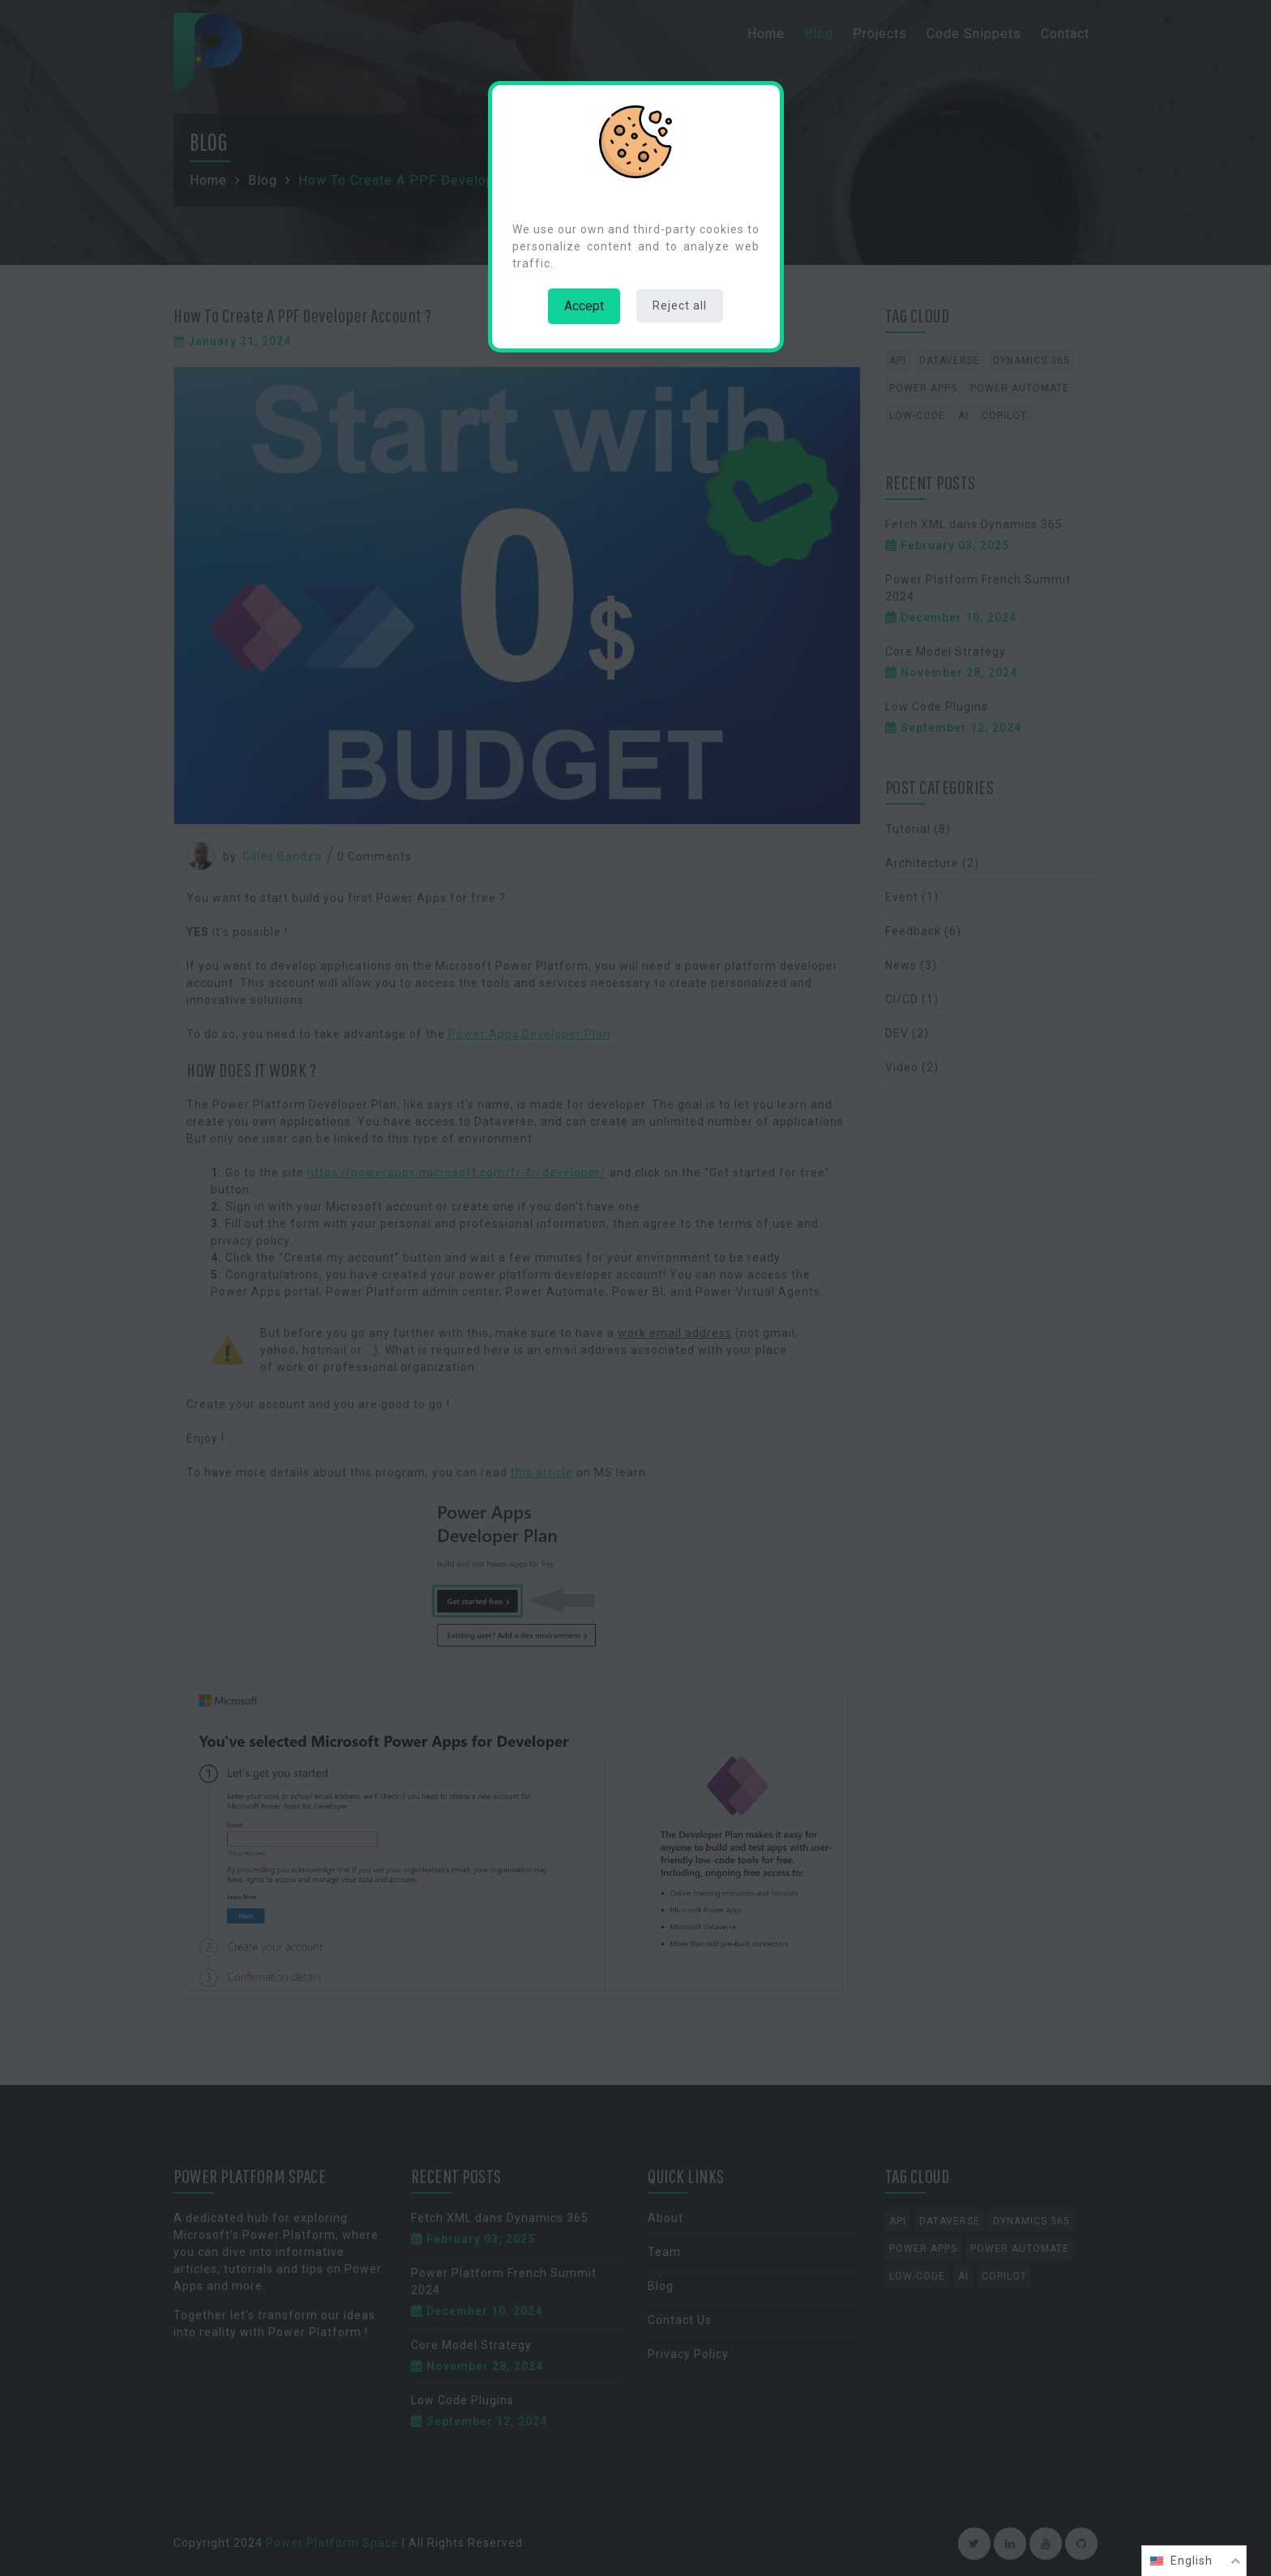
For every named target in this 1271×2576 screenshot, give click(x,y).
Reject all (680, 305)
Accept (584, 306)
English (1191, 2560)
